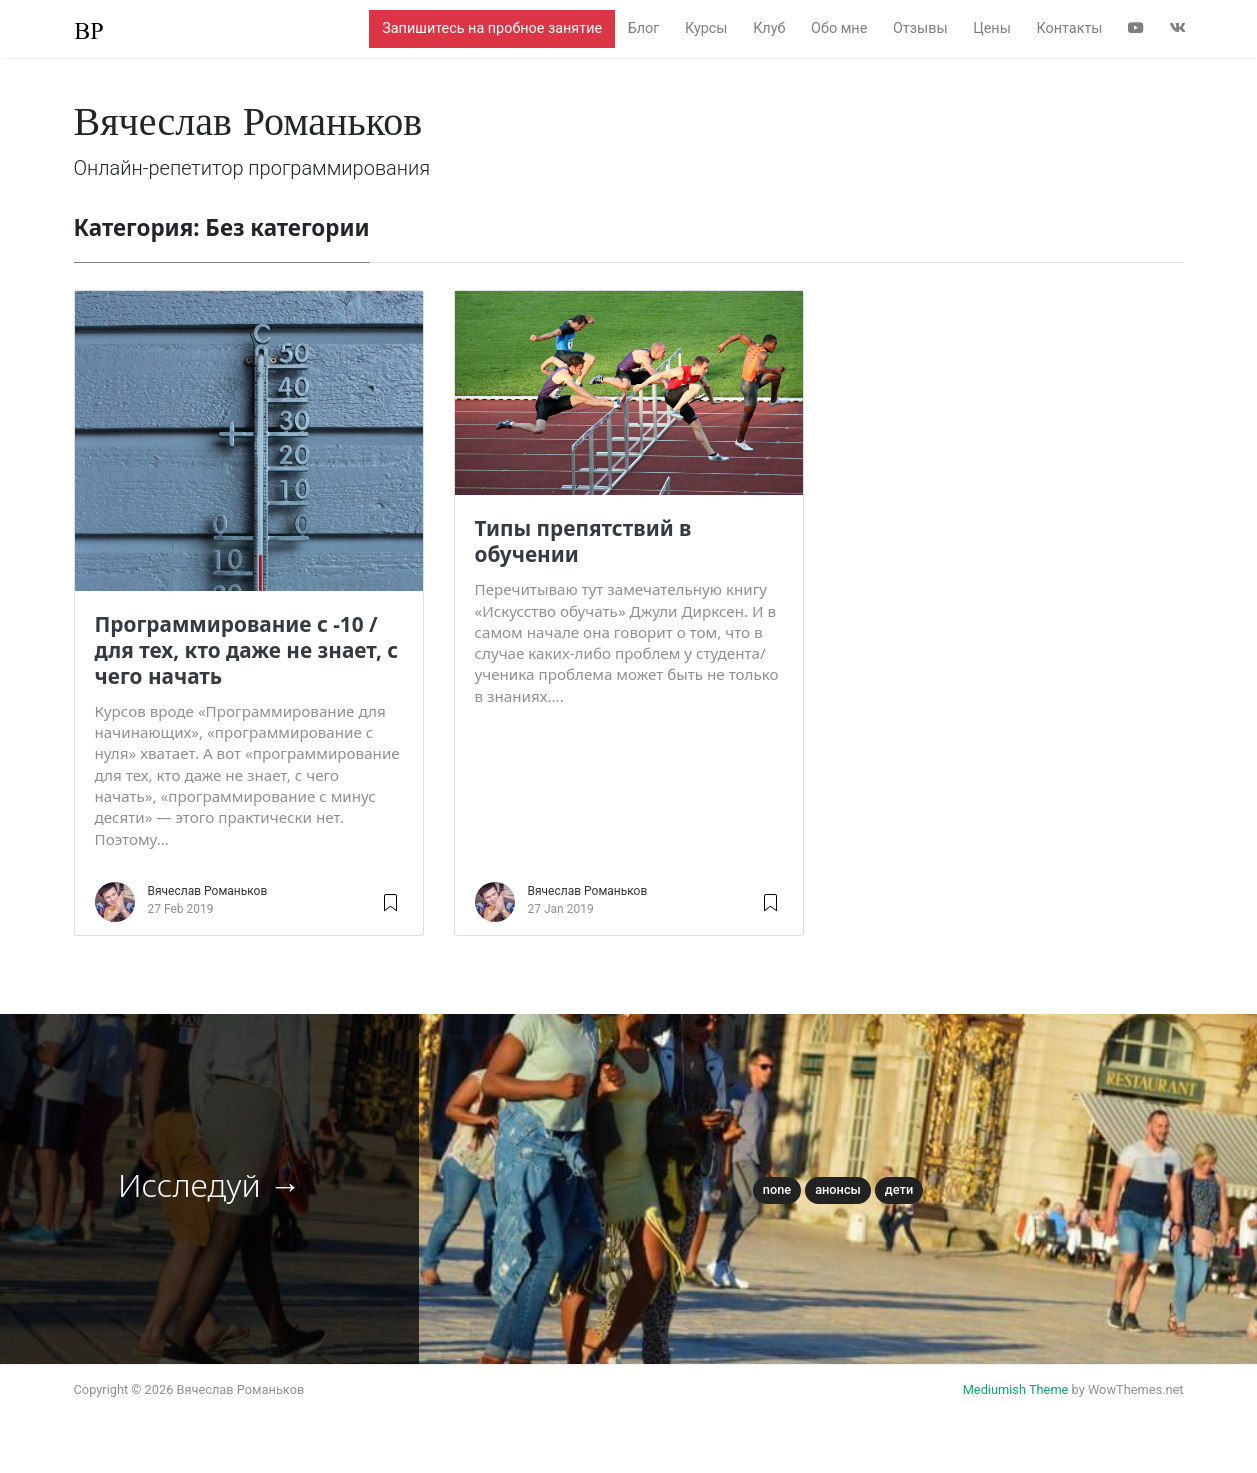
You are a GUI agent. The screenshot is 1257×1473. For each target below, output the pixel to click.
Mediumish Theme (1016, 1389)
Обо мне (839, 28)
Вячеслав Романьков (208, 891)
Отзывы (920, 28)
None (777, 1189)
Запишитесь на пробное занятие (492, 28)
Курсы (706, 28)
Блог (644, 28)
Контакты (1069, 28)
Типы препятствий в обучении (583, 541)
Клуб (769, 28)
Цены (992, 28)
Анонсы (838, 1189)
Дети (899, 1189)
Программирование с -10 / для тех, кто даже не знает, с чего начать (247, 650)
